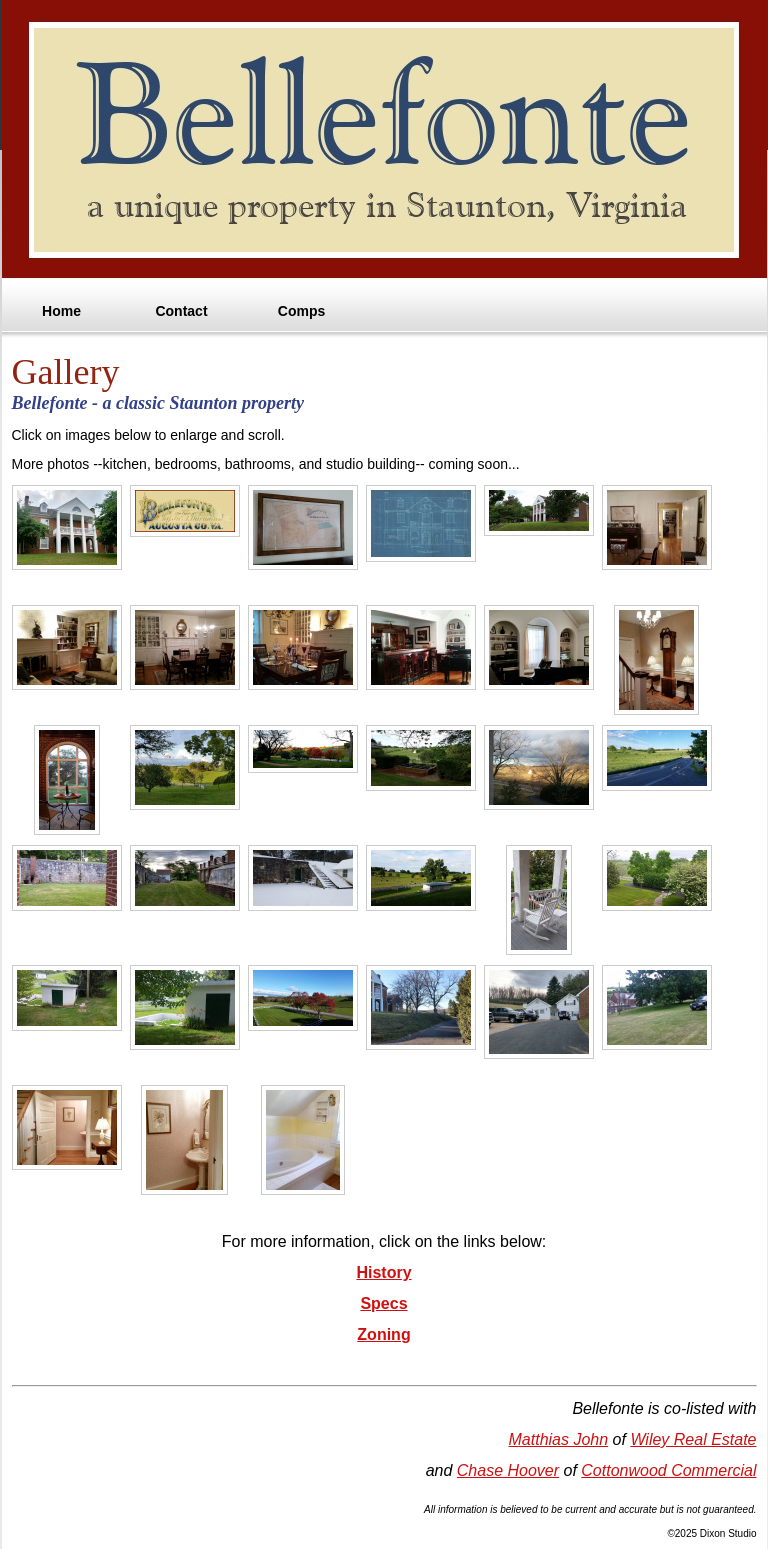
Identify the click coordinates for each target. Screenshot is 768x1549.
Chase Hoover (508, 1470)
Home (61, 311)
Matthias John (559, 1439)
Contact (181, 311)
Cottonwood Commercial (668, 1470)
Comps (301, 311)
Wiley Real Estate (693, 1439)
